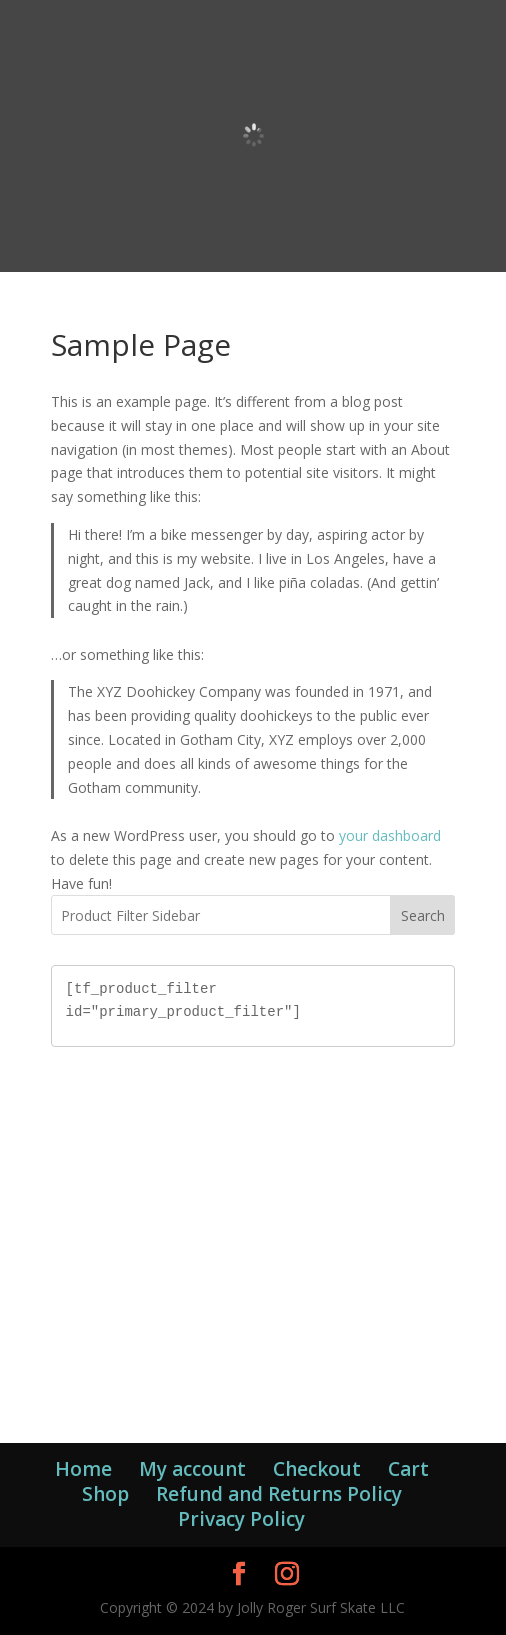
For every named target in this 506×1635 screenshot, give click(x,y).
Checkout (317, 1469)
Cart (408, 1469)
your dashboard (390, 835)
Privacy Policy (241, 1519)
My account (192, 1469)
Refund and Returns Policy (279, 1494)
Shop (105, 1494)
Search (423, 915)
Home (83, 1469)
